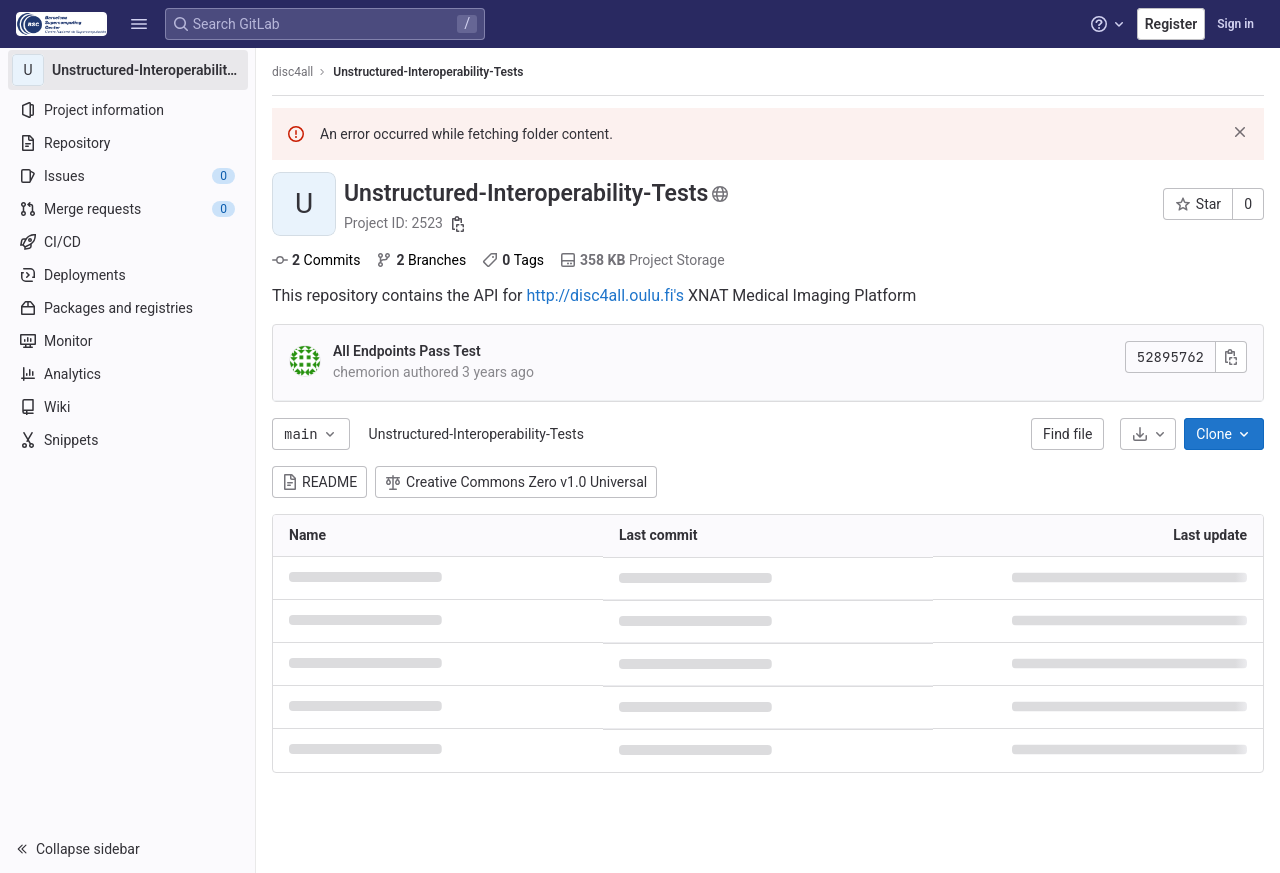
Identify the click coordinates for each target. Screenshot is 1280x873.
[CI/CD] (127, 242)
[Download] (1148, 434)
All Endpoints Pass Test (407, 351)
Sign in (1235, 24)
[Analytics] (127, 374)
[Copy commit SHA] (1231, 357)
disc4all (292, 72)
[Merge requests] (127, 209)
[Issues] (127, 176)
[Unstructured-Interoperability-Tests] (128, 70)
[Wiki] (127, 407)
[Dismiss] (1240, 132)
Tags (513, 260)
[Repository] (127, 143)
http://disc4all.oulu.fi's (605, 295)
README (319, 482)
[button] (139, 24)
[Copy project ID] (458, 224)
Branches (421, 260)
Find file (1067, 434)
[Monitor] (127, 341)
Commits (316, 260)
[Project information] (127, 110)
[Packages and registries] (127, 308)
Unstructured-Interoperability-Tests (476, 434)
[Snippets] (127, 440)
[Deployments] (127, 275)
